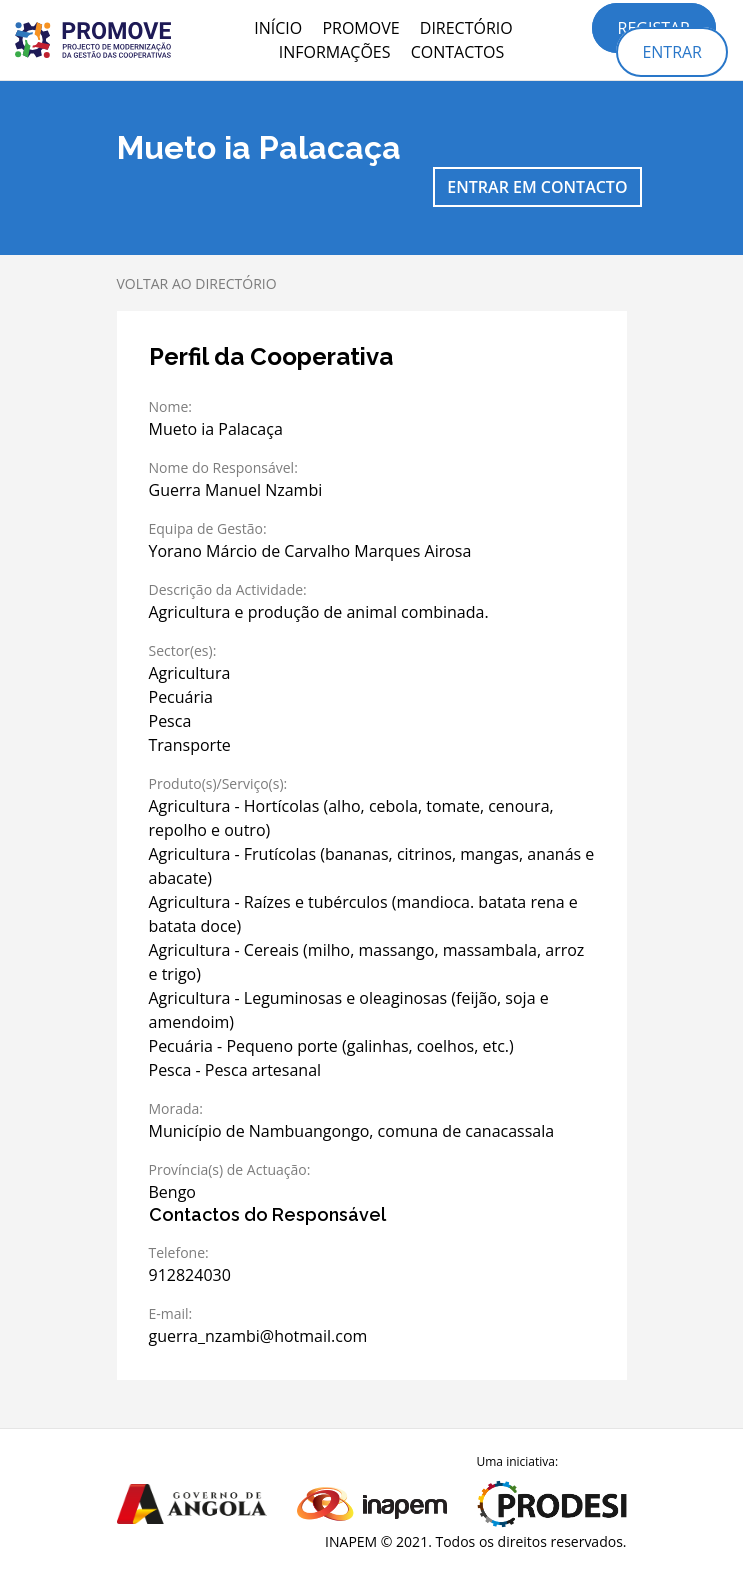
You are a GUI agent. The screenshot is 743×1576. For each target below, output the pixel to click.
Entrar (672, 52)
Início (278, 28)
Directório (466, 28)
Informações (335, 52)
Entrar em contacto (537, 187)
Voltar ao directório (197, 283)
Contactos (458, 52)
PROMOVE (360, 28)
